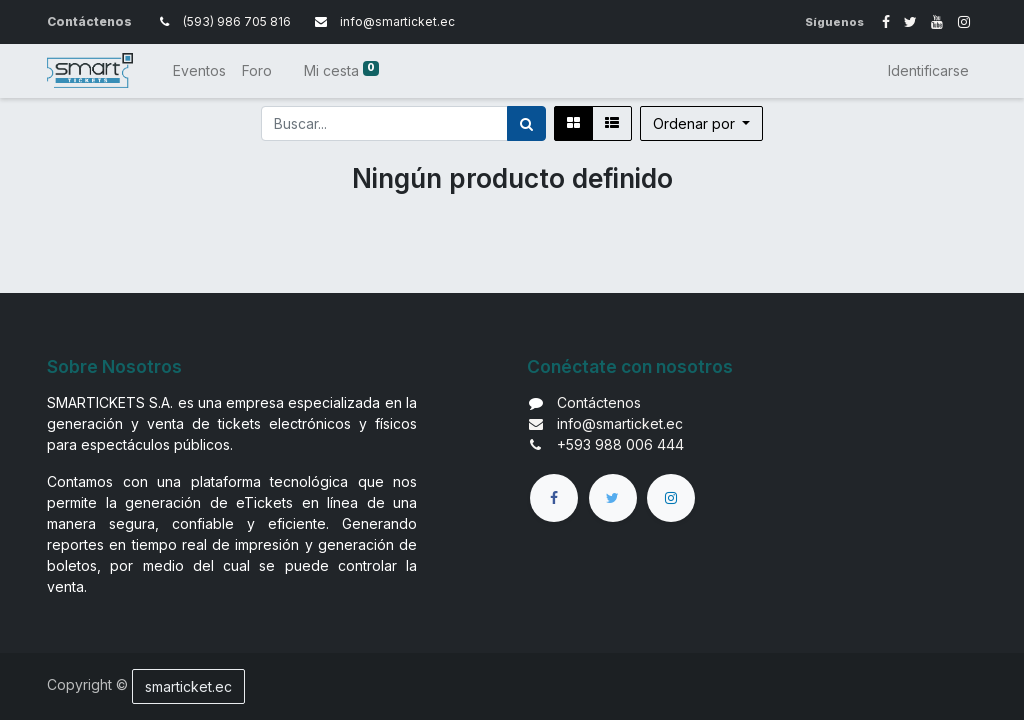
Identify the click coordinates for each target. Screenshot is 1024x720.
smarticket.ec (188, 686)
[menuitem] (199, 70)
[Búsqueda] (526, 123)
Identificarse (928, 70)
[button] (702, 123)
